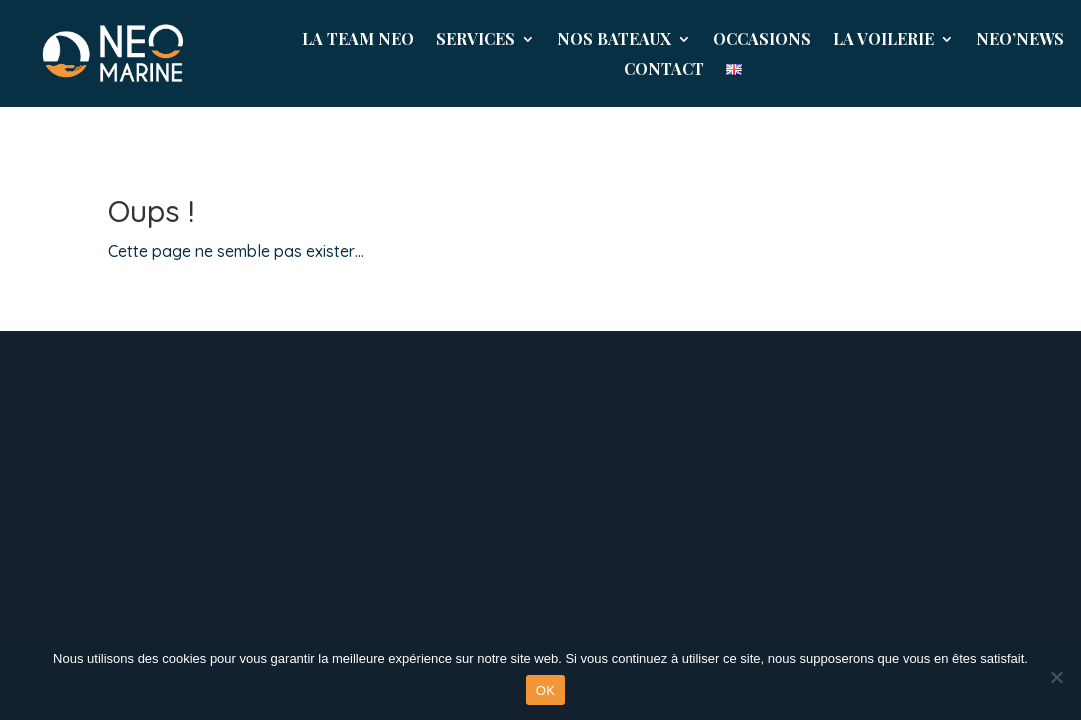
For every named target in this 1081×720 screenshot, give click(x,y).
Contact (664, 70)
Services (475, 40)
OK (545, 690)
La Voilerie (883, 40)
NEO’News (1020, 40)
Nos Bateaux (614, 40)
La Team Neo (358, 40)
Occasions (762, 40)
